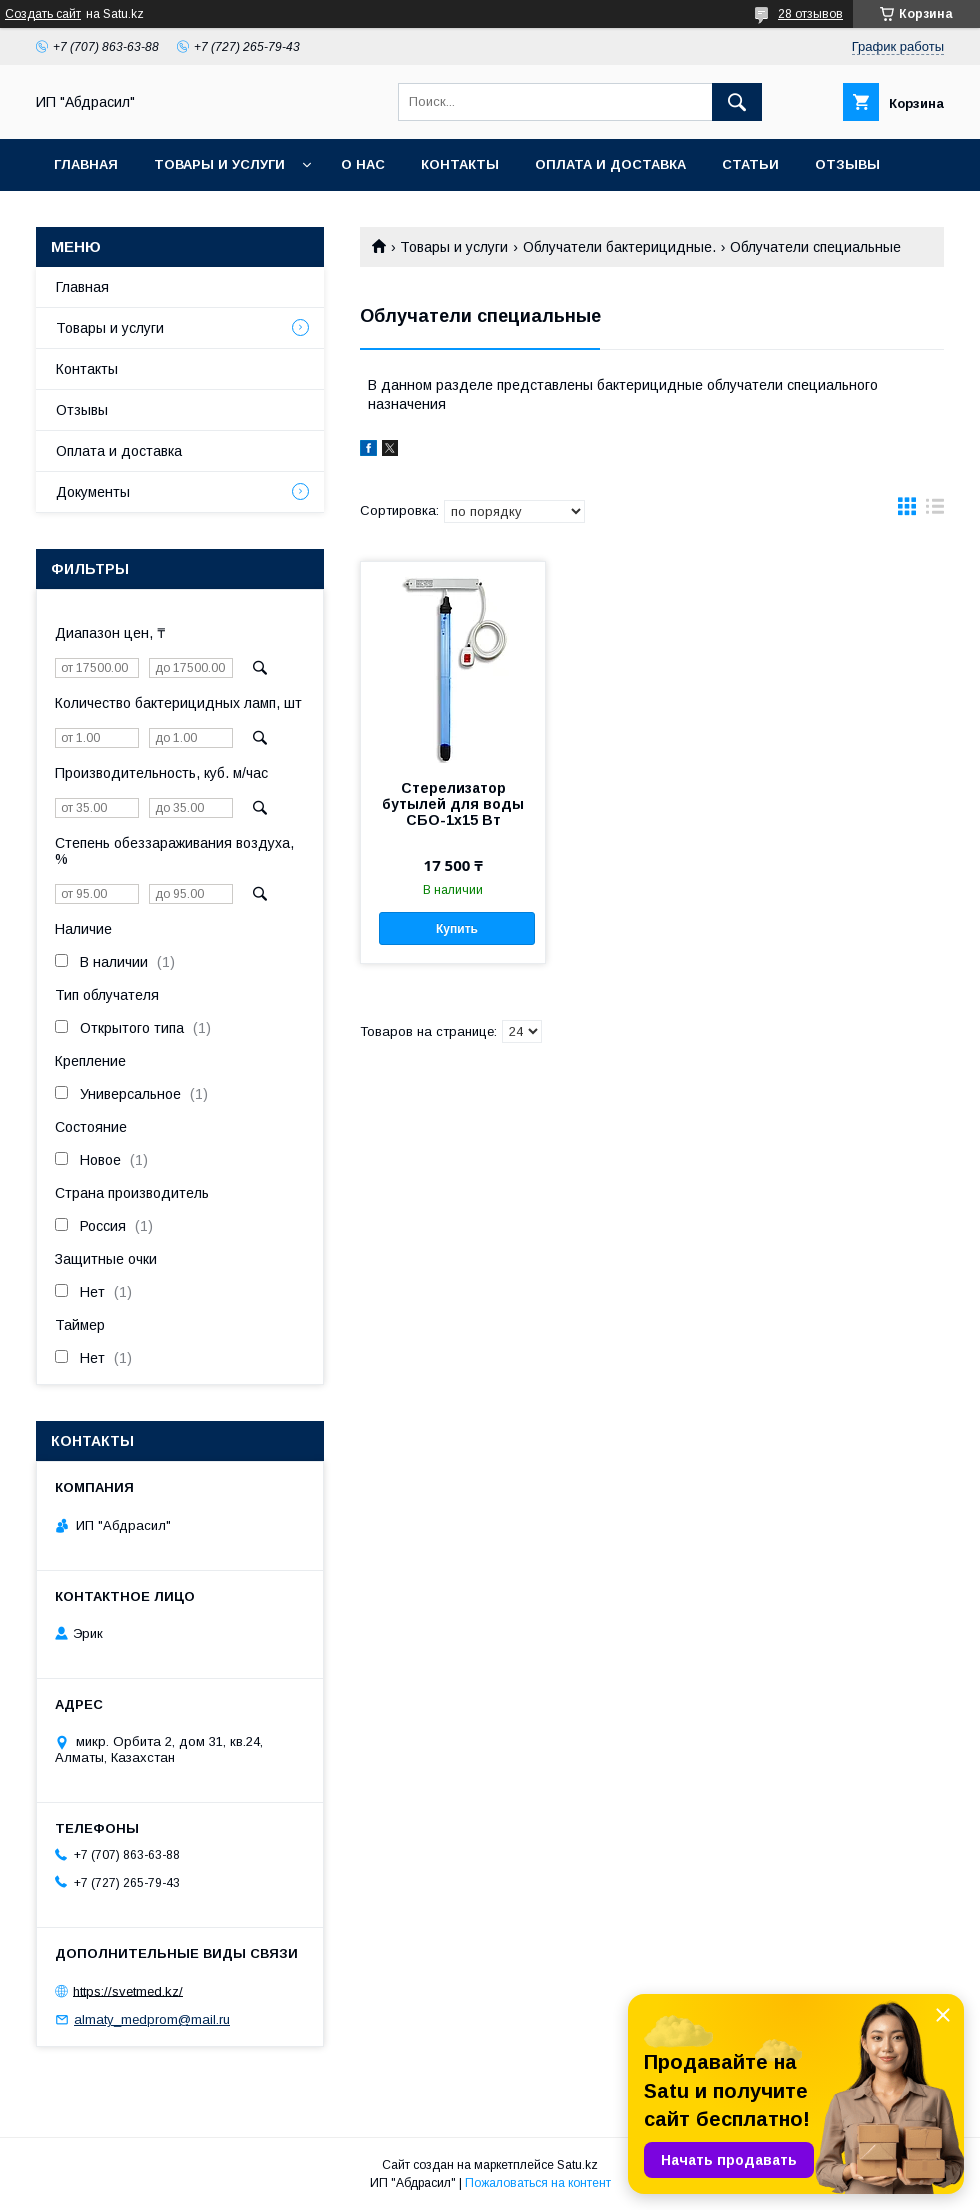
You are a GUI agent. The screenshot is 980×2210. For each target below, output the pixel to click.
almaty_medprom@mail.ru (152, 2019)
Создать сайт (43, 14)
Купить (457, 929)
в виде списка (935, 511)
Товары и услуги (219, 164)
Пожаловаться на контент (538, 2183)
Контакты (460, 164)
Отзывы (847, 164)
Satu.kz (577, 2165)
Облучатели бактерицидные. (619, 247)
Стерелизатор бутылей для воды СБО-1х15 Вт (453, 804)
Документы (93, 492)
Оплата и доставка (610, 164)
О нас (363, 164)
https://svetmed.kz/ (128, 1990)
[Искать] (737, 102)
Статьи (750, 164)
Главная (86, 164)
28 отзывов (810, 14)
